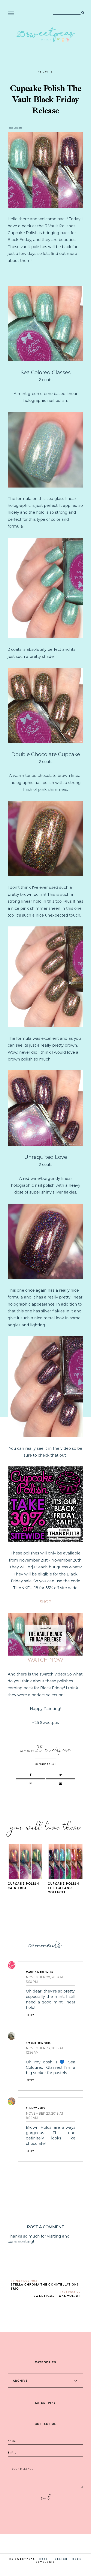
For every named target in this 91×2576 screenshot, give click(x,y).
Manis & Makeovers (39, 1972)
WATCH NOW (45, 1660)
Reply (30, 2015)
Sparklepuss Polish (39, 2043)
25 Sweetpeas (22, 2558)
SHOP (45, 1601)
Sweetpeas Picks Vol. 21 (57, 2296)
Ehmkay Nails (35, 2108)
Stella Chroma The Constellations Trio (45, 2286)
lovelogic (45, 2561)
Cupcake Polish (45, 1763)
